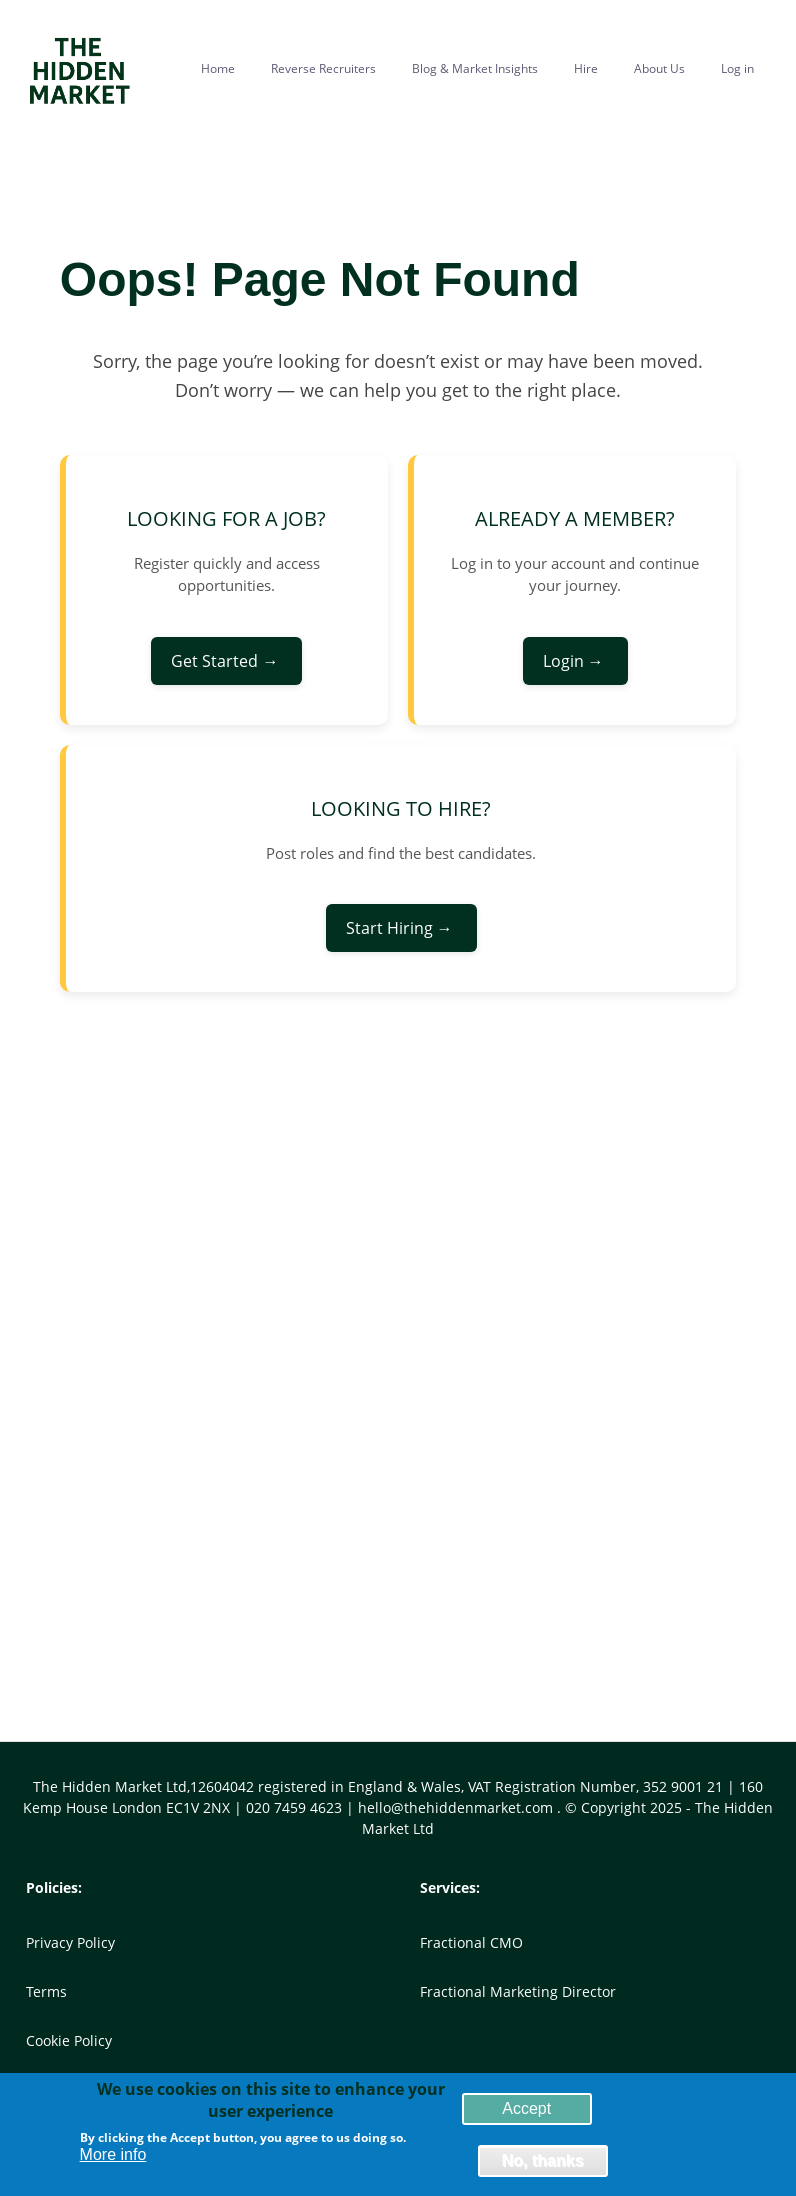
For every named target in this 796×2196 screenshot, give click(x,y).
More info (113, 2158)
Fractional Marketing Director (518, 1991)
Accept (526, 2112)
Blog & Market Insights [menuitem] (475, 68)
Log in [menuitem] (737, 68)
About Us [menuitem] (659, 68)
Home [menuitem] (218, 68)
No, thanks (543, 2164)
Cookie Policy (69, 2040)
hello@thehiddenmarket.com (457, 1807)
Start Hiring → (401, 928)
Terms (46, 1991)
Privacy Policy (70, 1942)
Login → (575, 661)
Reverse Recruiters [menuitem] (323, 68)
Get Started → (226, 661)
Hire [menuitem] (586, 68)
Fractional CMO (471, 1942)
